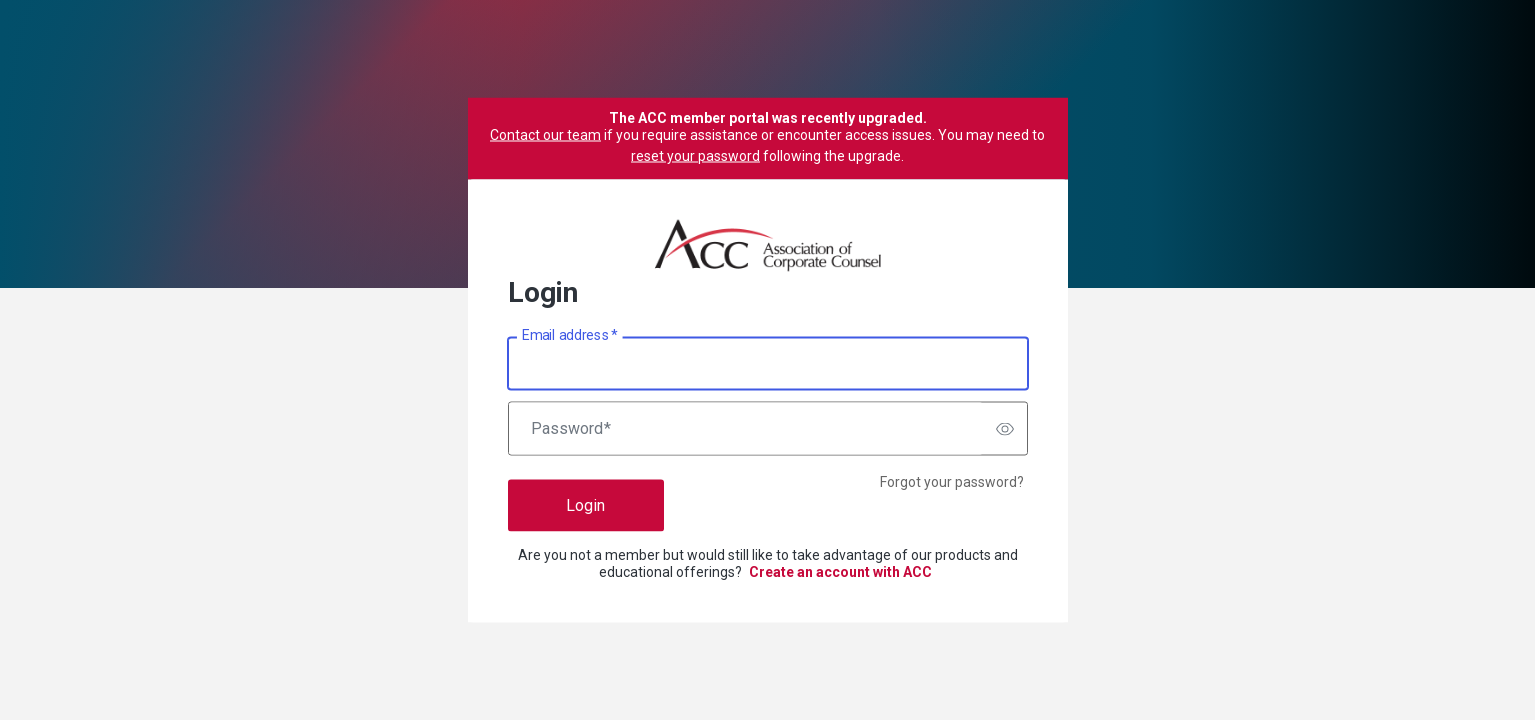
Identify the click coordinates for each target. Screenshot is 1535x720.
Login (585, 505)
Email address (569, 335)
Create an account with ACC (840, 572)
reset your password (695, 156)
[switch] (1005, 429)
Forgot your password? (952, 482)
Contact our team (545, 135)
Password (571, 429)
